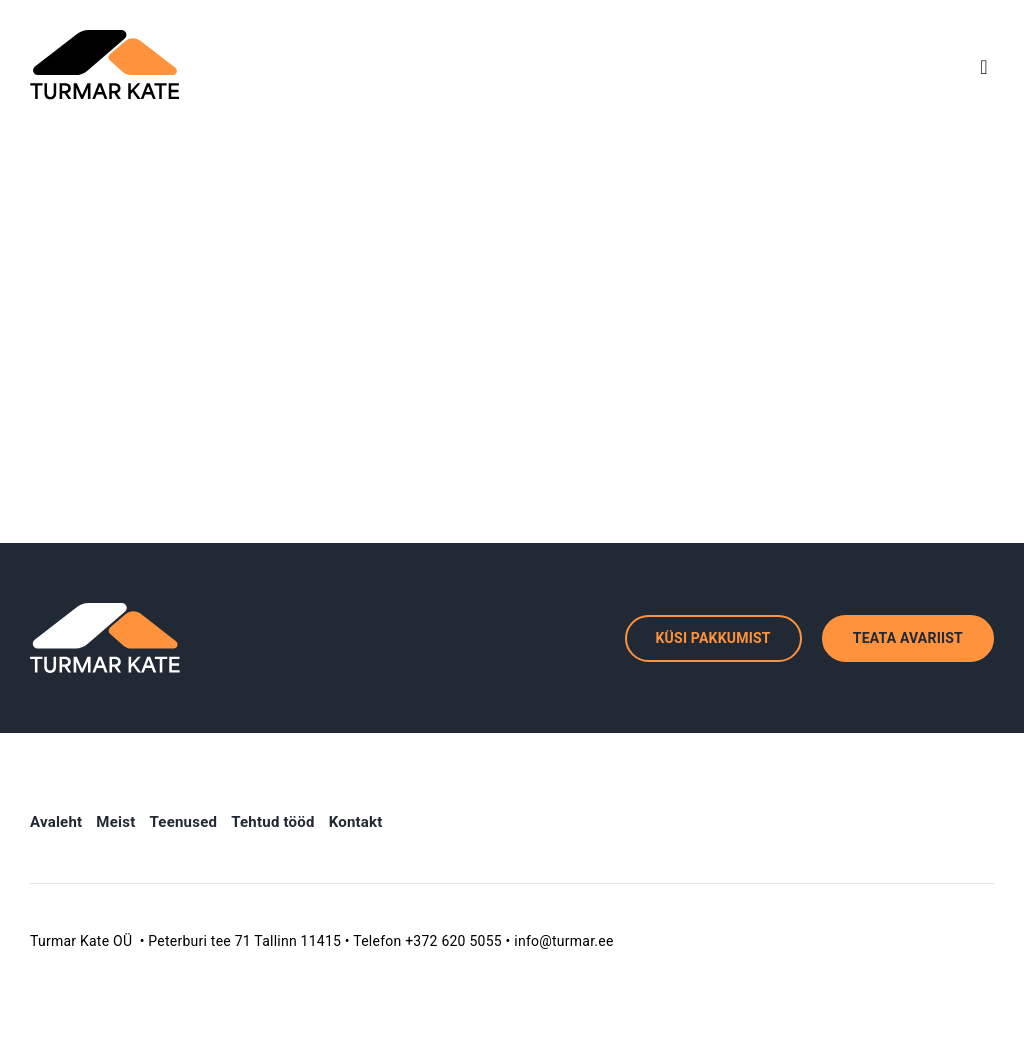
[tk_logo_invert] (105, 610)
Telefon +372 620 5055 (427, 941)
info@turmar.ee (563, 941)
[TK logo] (105, 37)
